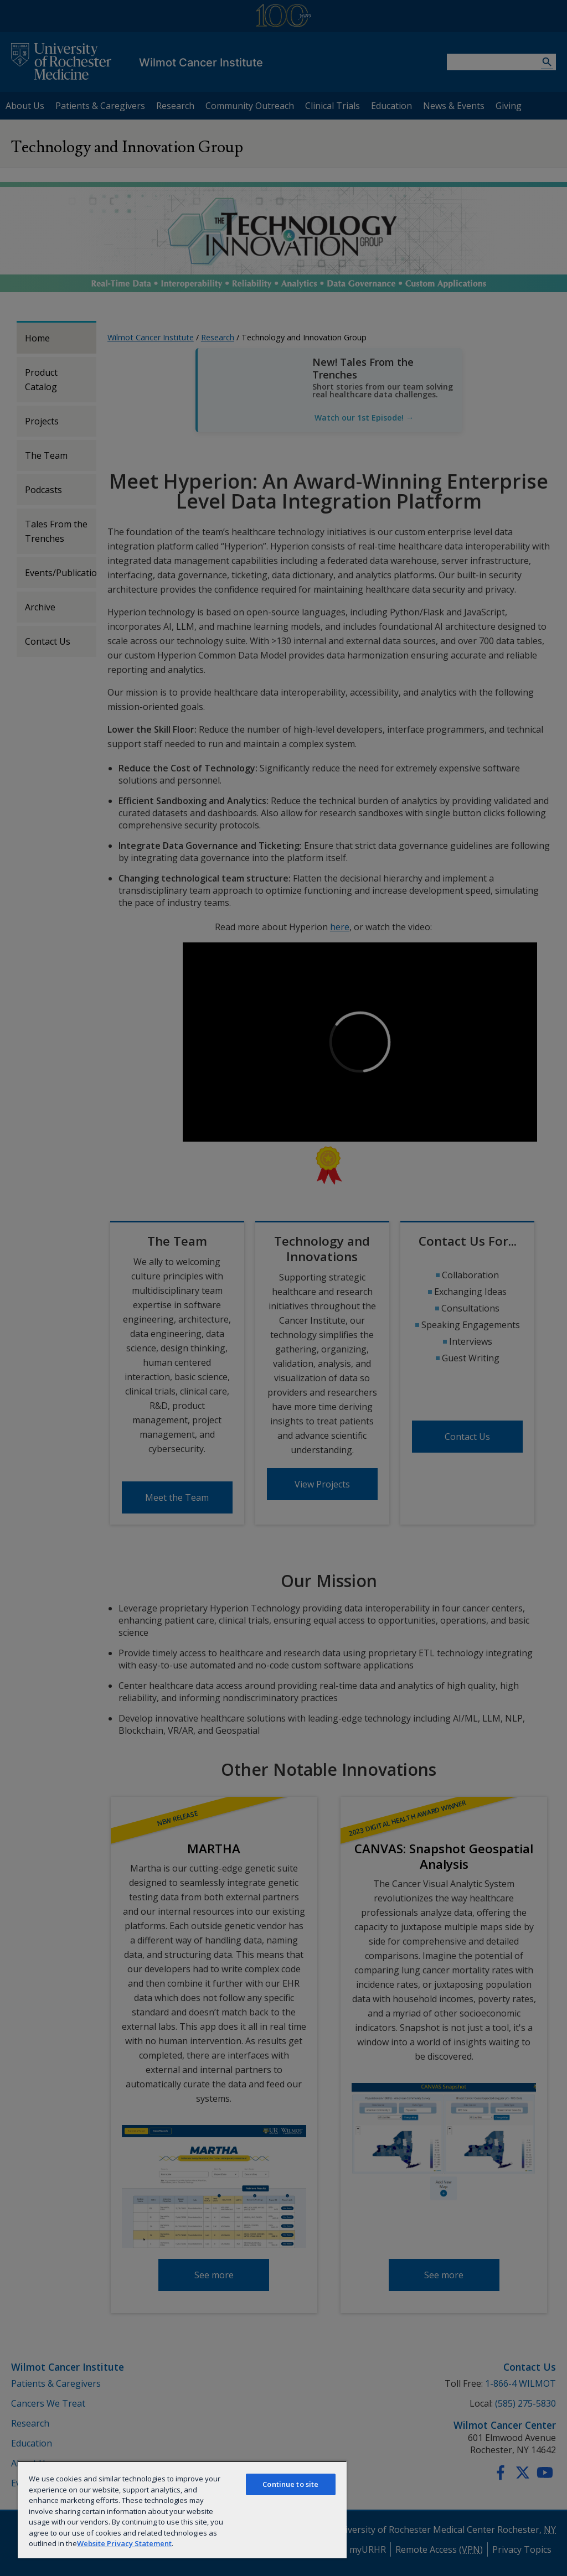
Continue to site (290, 2484)
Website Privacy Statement (124, 2543)
